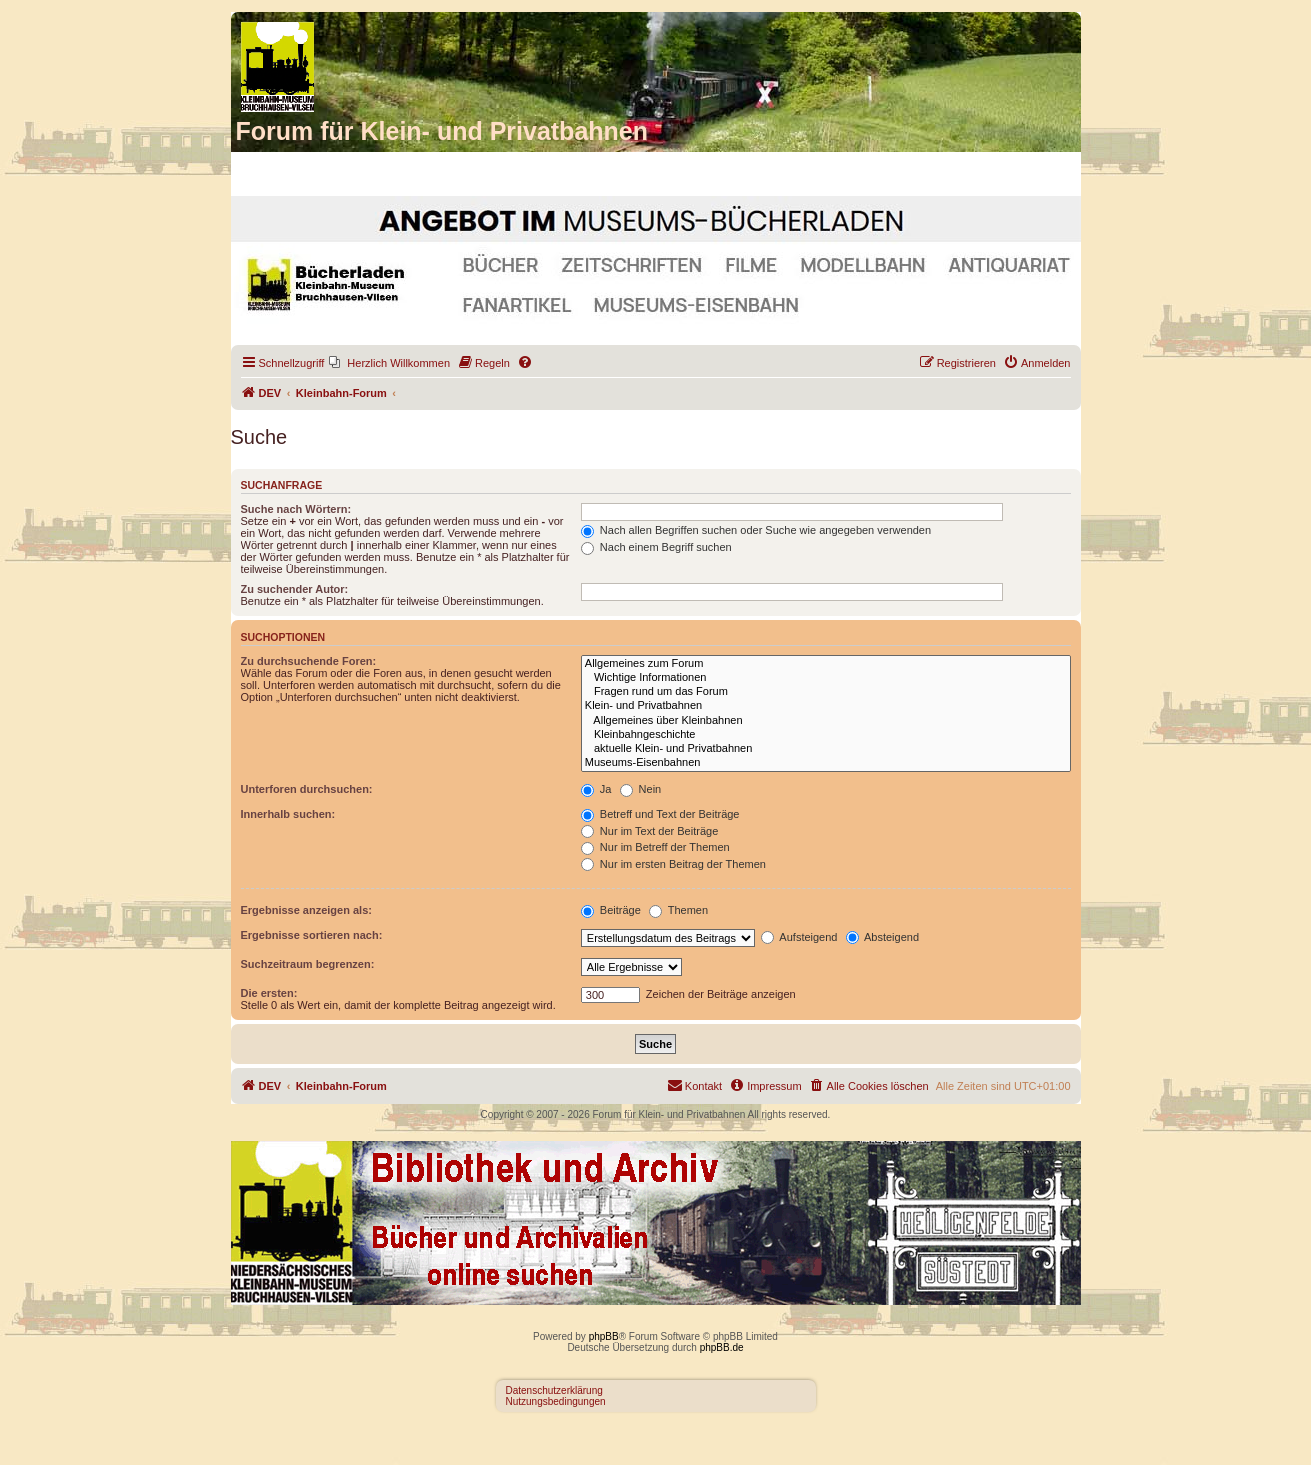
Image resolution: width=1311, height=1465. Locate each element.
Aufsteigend (799, 937)
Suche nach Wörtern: (296, 509)
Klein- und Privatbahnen (826, 706)
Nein (641, 789)
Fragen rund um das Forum (826, 692)
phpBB (604, 1336)
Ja (596, 789)
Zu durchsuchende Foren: (309, 661)
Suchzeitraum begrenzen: (308, 964)
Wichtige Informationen (826, 678)
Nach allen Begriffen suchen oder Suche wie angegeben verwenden (756, 530)
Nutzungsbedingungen (556, 1401)
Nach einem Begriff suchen (656, 547)
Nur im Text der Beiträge (649, 831)
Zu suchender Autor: (295, 589)
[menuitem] (389, 363)
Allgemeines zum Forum (826, 664)
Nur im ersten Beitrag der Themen (673, 864)
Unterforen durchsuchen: (307, 789)
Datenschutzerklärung (554, 1390)
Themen (678, 910)
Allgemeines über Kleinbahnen (826, 721)
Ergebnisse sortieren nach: (312, 935)
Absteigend (883, 937)
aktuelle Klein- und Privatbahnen (826, 749)
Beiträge (611, 910)
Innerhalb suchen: (288, 814)
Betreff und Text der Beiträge (660, 814)
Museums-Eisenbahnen (826, 763)
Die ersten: (269, 993)
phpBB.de (722, 1347)
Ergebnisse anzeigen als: (306, 910)
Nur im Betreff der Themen (655, 847)
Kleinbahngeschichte (826, 735)
